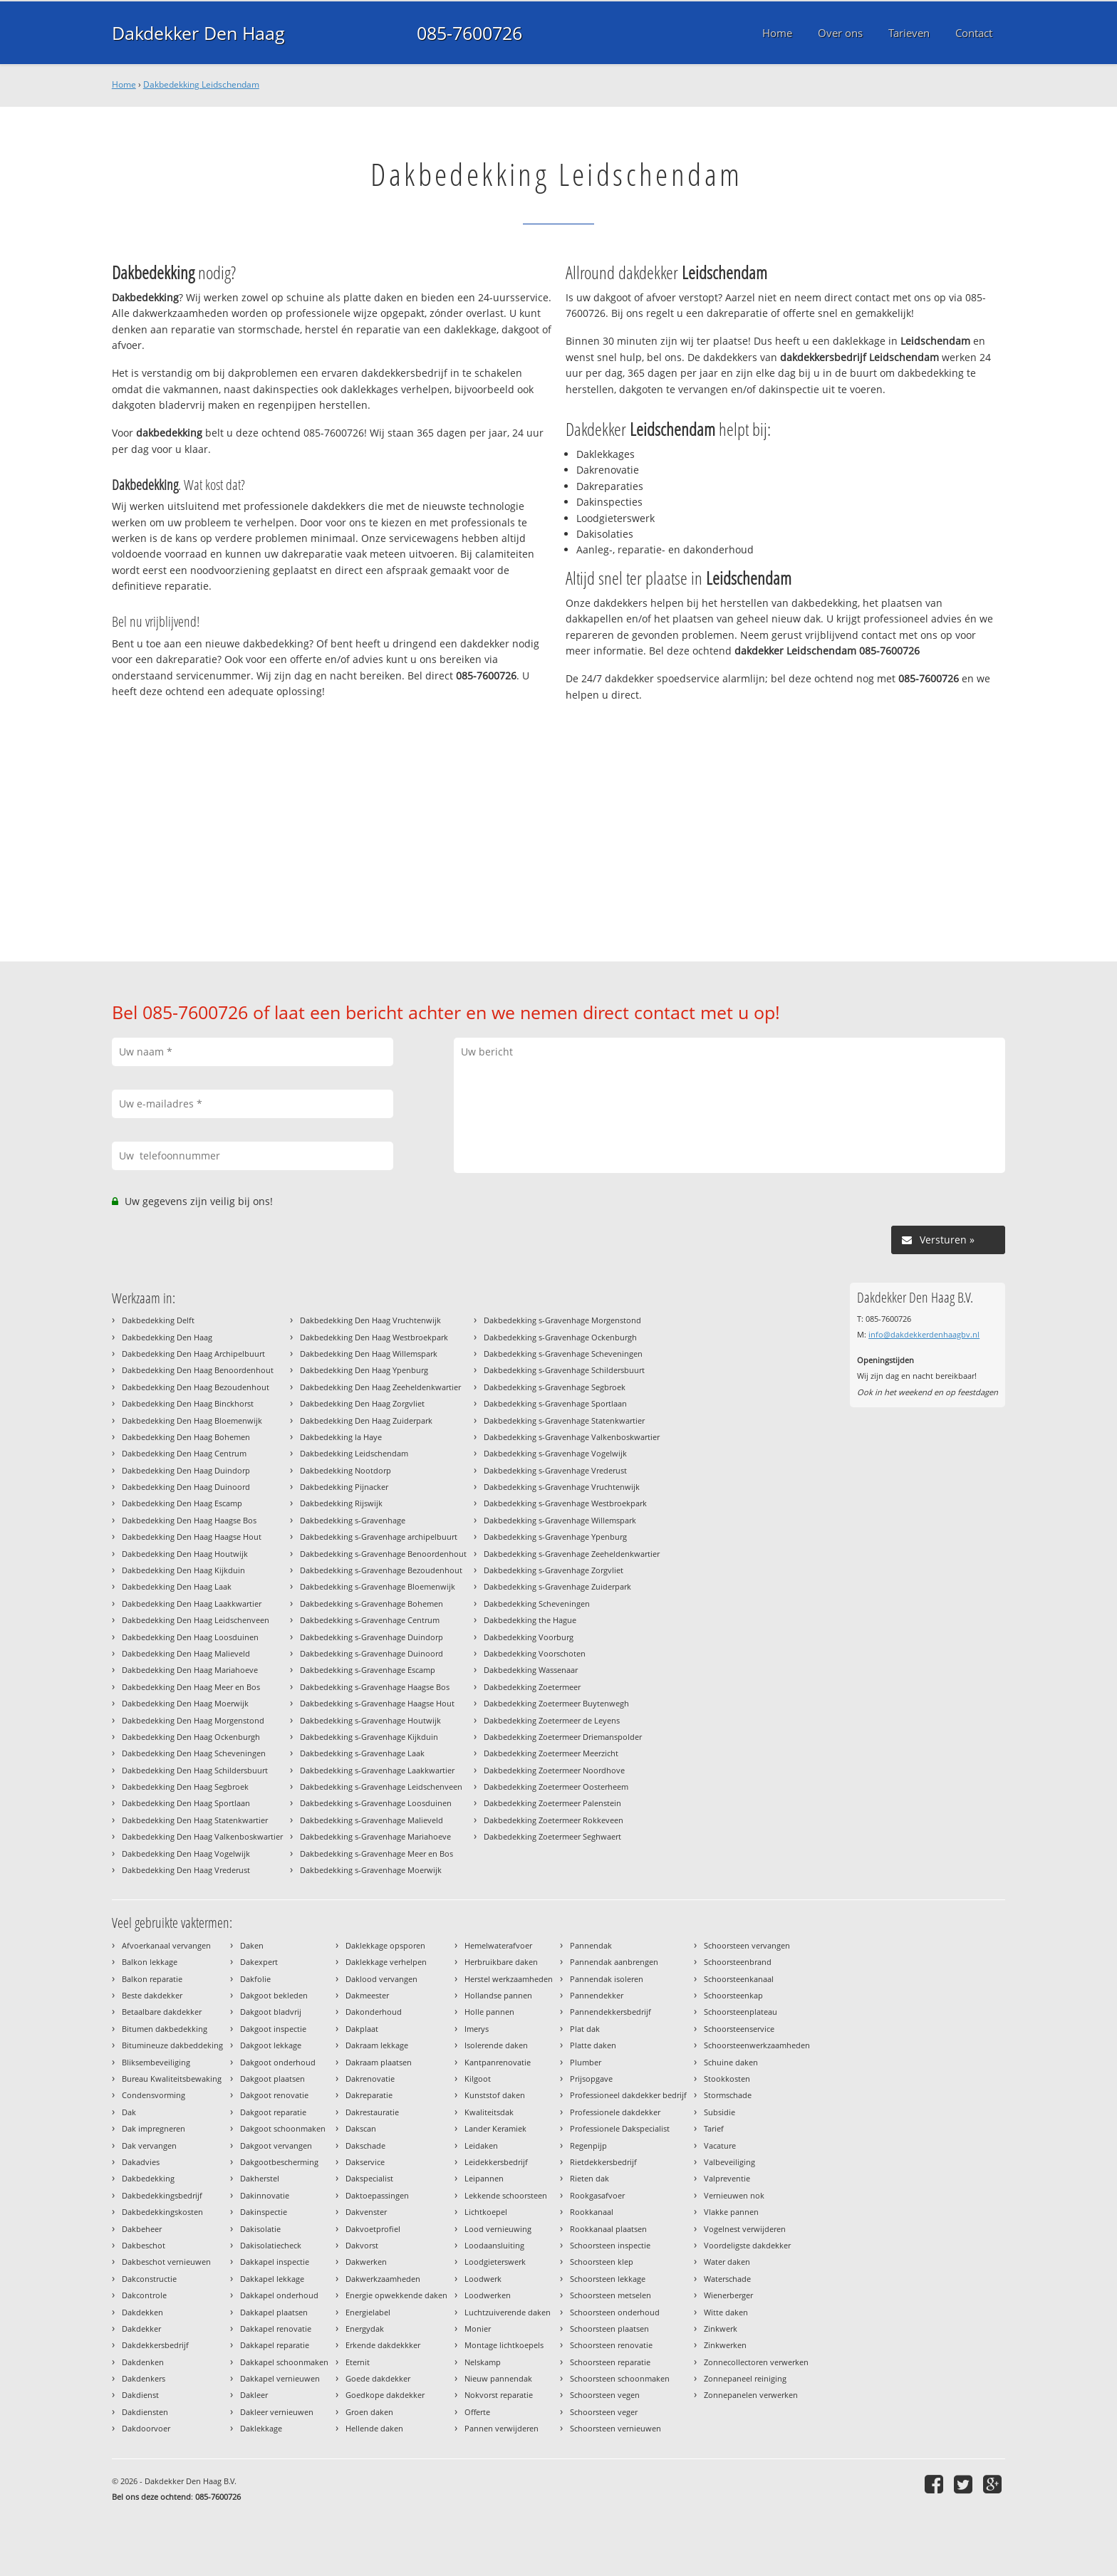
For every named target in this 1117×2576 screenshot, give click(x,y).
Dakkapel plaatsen (274, 2312)
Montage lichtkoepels (504, 2345)
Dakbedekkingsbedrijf (162, 2195)
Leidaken (481, 2145)
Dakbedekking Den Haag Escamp (182, 1503)
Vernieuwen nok (734, 2195)
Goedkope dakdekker (385, 2394)
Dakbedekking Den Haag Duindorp (186, 1470)
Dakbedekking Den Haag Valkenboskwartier (202, 1836)
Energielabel (368, 2312)
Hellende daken (374, 2428)
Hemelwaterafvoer (498, 1945)
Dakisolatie (260, 2228)
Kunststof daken (494, 2095)
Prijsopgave (591, 2078)
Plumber (585, 2062)
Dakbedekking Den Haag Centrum (184, 1453)
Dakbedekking (148, 2178)
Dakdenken (143, 2362)
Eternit (358, 2362)
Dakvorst (362, 2245)
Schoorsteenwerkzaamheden (757, 2045)
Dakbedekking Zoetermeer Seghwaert (552, 1836)
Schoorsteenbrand (737, 1961)
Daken (252, 1945)
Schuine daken (731, 2062)
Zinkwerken (725, 2345)
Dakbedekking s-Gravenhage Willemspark (560, 1520)
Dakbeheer (142, 2228)
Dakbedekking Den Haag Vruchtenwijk (370, 1320)
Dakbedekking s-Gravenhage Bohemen (371, 1603)
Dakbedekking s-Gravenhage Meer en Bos (376, 1853)
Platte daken (593, 2045)
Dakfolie (255, 1978)
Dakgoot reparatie (273, 2112)
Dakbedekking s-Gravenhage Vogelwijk (555, 1453)
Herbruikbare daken (501, 1961)
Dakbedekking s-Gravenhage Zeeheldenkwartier (572, 1553)
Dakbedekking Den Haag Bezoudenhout (195, 1387)
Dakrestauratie (372, 2112)
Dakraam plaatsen (379, 2062)
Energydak (365, 2328)
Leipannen (484, 2178)
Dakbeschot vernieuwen (166, 2261)
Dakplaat (362, 2028)
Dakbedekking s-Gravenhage (352, 1520)
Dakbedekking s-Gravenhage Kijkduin (369, 1736)
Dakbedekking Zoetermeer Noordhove (554, 1770)
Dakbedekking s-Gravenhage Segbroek (554, 1387)
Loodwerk (483, 2278)
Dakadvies (141, 2162)
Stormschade (728, 2095)
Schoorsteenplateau (740, 2011)
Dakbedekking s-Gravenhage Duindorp (371, 1637)
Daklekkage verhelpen (386, 1961)
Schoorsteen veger (604, 2411)
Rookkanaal (591, 2211)
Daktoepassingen (377, 2195)
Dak (129, 2112)
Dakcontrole (144, 2295)
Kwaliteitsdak (489, 2112)
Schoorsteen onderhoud (615, 2312)
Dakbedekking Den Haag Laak (177, 1586)
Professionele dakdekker (615, 2112)
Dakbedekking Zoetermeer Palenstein (552, 1803)
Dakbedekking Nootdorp (345, 1470)
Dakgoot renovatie (274, 2095)
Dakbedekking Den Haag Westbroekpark (374, 1337)
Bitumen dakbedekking (164, 2028)
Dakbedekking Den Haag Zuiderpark (366, 1420)
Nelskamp (482, 2362)
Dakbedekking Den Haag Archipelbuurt (193, 1353)
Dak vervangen (149, 2145)
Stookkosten (727, 2078)
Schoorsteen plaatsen (609, 2328)
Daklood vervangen (381, 1978)
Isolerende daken (496, 2045)
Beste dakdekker (152, 1995)
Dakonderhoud (374, 2011)
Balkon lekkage (149, 1961)
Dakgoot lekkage (270, 2045)
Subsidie (719, 2112)
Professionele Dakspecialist (620, 2128)
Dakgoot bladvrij (270, 2011)
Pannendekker (596, 1995)
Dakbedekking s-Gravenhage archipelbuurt (378, 1536)
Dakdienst (140, 2394)
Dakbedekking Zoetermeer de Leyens (552, 1720)
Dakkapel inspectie (274, 2261)
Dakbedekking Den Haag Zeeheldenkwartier (380, 1387)
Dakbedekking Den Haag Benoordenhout (198, 1370)
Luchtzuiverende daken (507, 2312)
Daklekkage (261, 2428)
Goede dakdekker (378, 2378)
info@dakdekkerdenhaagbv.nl (924, 1334)
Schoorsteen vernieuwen (615, 2428)
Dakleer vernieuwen (276, 2411)
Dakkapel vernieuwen (280, 2378)
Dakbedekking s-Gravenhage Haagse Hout (377, 1703)
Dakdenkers (143, 2378)
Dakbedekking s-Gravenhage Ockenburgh (560, 1337)
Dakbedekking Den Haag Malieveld (186, 1653)
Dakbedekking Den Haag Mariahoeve (190, 1669)
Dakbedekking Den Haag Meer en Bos (191, 1686)
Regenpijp (588, 2145)
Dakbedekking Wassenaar (531, 1669)
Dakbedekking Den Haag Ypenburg (364, 1370)
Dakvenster (366, 2211)
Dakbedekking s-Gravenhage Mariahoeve (375, 1836)
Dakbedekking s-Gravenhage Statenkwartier (564, 1420)
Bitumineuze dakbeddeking (172, 2045)
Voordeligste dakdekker (747, 2245)
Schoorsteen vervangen (747, 1945)
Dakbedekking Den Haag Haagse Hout (191, 1536)
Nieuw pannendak (498, 2378)
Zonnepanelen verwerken (751, 2394)
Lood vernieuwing (497, 2228)
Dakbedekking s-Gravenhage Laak (362, 1753)
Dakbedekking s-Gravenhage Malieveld (371, 1820)
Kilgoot (477, 2078)
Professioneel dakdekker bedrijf (628, 2095)
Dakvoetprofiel (373, 2228)
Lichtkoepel (485, 2211)
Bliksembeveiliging (156, 2062)
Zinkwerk (720, 2328)
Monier (477, 2328)
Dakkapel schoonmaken (284, 2362)
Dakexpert (259, 1961)
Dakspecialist (369, 2178)
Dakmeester (367, 1995)
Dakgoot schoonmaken (283, 2128)
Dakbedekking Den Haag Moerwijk (185, 1703)
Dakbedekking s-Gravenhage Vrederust (555, 1470)
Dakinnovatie (264, 2195)
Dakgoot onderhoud (278, 2062)
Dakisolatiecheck (270, 2245)
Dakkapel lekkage (272, 2278)
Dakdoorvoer (146, 2428)
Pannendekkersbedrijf (610, 2011)
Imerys (476, 2028)
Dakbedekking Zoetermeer (532, 1686)
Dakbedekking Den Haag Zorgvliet (362, 1403)
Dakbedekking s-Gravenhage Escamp (367, 1669)
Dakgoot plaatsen (272, 2078)
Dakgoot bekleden (274, 1995)
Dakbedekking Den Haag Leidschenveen (195, 1620)
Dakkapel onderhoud (279, 2295)
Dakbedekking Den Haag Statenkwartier (195, 1820)
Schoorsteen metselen (610, 2295)
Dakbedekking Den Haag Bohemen (186, 1437)
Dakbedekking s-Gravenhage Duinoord (371, 1653)
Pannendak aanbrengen (614, 1961)
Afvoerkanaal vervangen (166, 1945)
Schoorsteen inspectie (610, 2245)
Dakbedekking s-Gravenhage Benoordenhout (383, 1553)
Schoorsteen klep (601, 2261)
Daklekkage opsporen (385, 1945)
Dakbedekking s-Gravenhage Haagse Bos (375, 1686)
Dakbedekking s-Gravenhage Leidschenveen (381, 1786)
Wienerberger (728, 2295)
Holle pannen (489, 2011)
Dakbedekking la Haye (341, 1437)
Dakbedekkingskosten (162, 2211)
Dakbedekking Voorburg (528, 1637)
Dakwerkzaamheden (383, 2278)
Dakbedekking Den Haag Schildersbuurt (195, 1770)
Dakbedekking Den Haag (167, 1337)
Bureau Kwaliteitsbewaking (172, 2078)
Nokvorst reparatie (498, 2394)
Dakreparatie (369, 2095)
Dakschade (365, 2145)
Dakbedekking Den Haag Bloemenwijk (192, 1420)
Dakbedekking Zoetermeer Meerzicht (551, 1753)
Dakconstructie (149, 2278)
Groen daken (369, 2411)
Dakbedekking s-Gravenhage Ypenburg (555, 1536)
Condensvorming (153, 2095)
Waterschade (727, 2278)
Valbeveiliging (729, 2162)
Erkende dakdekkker (383, 2345)
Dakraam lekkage (377, 2045)
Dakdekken (142, 2312)
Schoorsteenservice (739, 2028)
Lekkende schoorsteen (505, 2195)
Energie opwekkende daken (396, 2295)
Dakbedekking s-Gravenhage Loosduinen (376, 1803)
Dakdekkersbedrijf (155, 2345)
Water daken (727, 2261)
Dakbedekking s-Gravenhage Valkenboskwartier (572, 1437)
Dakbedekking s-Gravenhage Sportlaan (555, 1403)
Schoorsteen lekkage (607, 2278)
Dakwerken (366, 2261)
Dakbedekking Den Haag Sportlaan (186, 1803)
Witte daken (726, 2312)
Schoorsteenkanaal (739, 1978)
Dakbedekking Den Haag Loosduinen (190, 1637)
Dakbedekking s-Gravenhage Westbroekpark (565, 1503)
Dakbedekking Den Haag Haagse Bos (189, 1520)
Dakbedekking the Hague (530, 1620)
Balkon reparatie (152, 1978)
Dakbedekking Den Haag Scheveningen (194, 1753)
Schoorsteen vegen (605, 2394)
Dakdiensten (145, 2411)
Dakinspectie (263, 2211)
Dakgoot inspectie (273, 2028)
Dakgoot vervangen (276, 2145)
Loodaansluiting (494, 2245)
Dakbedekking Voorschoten (535, 1653)
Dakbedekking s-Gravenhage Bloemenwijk (377, 1586)
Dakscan (361, 2128)
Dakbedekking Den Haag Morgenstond (193, 1720)
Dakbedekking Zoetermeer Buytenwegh (556, 1703)
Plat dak (585, 2028)
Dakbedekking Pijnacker (344, 1486)
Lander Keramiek (495, 2128)
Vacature (720, 2145)
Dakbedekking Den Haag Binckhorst (188, 1403)
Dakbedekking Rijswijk (341, 1503)
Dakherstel (259, 2178)
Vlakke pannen (731, 2211)
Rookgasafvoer (597, 2195)
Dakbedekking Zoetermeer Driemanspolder (563, 1736)
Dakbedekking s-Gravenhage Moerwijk (371, 1870)
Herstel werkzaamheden (508, 1978)
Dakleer (254, 2394)
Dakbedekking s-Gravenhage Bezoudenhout (381, 1570)
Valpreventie (727, 2178)
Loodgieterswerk (495, 2261)
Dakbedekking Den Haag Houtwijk (185, 1553)
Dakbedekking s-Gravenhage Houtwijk (370, 1720)
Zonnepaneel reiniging (745, 2378)
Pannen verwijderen (501, 2428)
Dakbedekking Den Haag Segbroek (185, 1786)
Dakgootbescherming (279, 2162)
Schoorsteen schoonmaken (620, 2378)
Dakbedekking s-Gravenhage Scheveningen (563, 1353)
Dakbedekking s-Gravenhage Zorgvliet (553, 1570)
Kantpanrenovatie (497, 2062)
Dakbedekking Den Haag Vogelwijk (186, 1853)
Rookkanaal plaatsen (608, 2228)
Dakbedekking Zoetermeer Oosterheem (556, 1786)
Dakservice (365, 2162)
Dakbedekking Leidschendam (201, 84)
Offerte (477, 2411)
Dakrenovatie (370, 2078)
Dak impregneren (153, 2128)
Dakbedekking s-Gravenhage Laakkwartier (377, 1770)
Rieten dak (589, 2178)
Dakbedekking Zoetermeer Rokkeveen (553, 1820)
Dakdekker (141, 2328)
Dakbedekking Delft (158, 1320)
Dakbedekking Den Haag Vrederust (186, 1870)
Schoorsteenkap (733, 1995)
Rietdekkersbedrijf (603, 2162)
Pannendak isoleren (606, 1978)
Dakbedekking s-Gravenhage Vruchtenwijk (562, 1486)
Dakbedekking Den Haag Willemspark (368, 1353)
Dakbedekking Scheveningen (537, 1603)
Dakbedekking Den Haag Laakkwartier (191, 1603)
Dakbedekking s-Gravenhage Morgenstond (562, 1320)
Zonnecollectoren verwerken (756, 2362)
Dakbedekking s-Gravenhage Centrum (370, 1620)
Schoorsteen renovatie (611, 2345)
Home (124, 84)
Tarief (714, 2128)
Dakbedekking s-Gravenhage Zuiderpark (557, 1586)
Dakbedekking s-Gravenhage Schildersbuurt (564, 1370)
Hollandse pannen (498, 1995)
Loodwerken (487, 2295)
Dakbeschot (143, 2245)
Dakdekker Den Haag (198, 33)
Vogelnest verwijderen (745, 2228)
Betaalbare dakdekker (162, 2011)
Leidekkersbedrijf (496, 2162)
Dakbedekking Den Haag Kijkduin (183, 1570)
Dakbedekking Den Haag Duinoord (186, 1486)
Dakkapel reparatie (274, 2345)
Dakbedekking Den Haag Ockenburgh (191, 1736)
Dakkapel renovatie (275, 2328)
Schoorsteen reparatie (610, 2362)
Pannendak (591, 1945)
